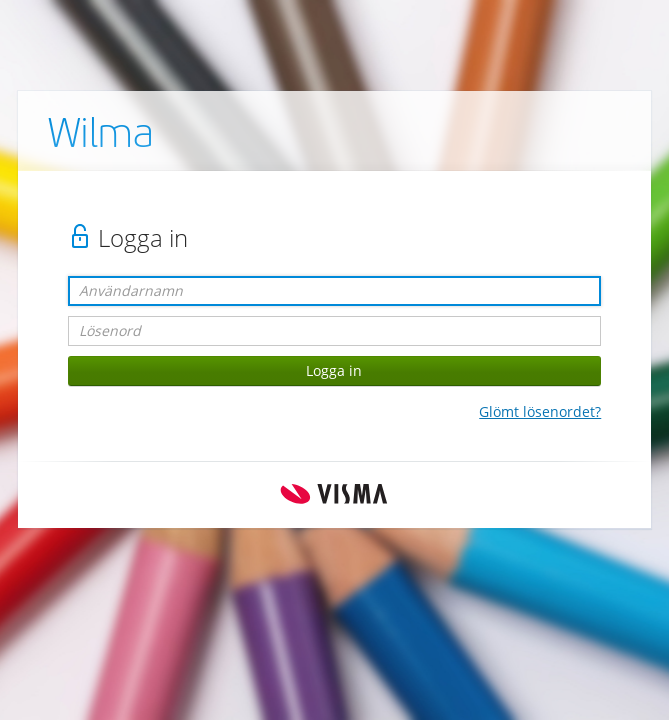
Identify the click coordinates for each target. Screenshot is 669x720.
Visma (335, 494)
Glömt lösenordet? (540, 411)
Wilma (101, 137)
